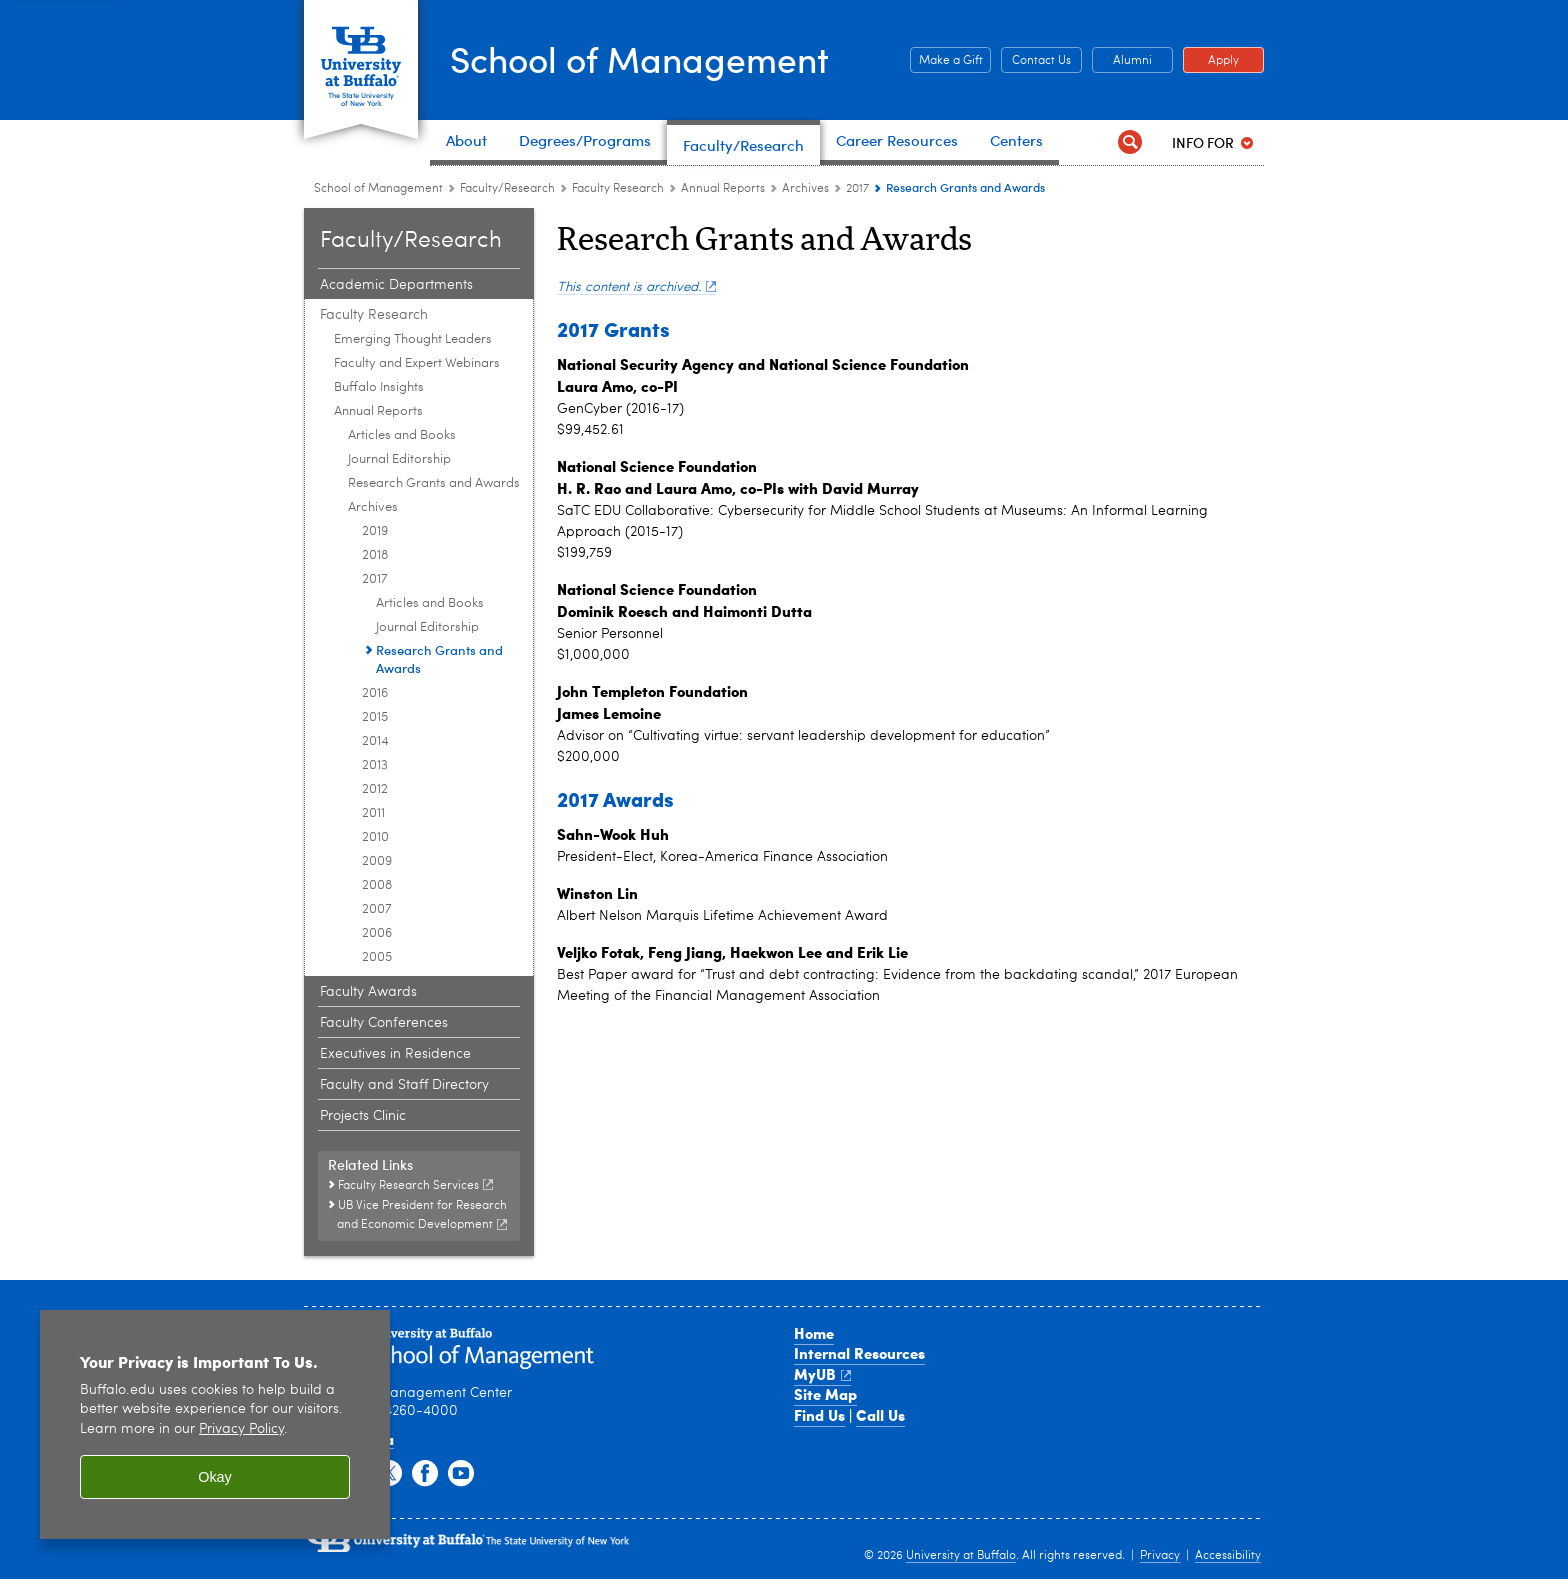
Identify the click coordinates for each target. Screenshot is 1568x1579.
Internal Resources (859, 1353)
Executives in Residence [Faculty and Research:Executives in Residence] (395, 1054)
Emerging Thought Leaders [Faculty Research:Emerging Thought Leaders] (413, 339)
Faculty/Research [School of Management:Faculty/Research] (507, 189)
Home (814, 1333)
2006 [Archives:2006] (377, 933)
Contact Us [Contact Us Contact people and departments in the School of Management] (1036, 61)
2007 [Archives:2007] (377, 909)
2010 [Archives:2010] (375, 837)
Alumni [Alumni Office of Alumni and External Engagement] (1122, 61)
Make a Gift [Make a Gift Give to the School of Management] (946, 61)
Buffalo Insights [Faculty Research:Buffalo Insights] (379, 387)
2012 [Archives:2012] (375, 789)
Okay (215, 1477)
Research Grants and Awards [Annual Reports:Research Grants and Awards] (434, 483)
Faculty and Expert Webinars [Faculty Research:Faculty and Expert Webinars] (417, 363)
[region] (215, 1424)
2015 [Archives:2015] (375, 717)
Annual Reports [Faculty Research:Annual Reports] (723, 189)
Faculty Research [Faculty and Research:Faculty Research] (618, 189)
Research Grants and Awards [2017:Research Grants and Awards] (439, 659)
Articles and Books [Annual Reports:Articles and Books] (402, 435)
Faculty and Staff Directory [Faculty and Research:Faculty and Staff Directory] (404, 1085)
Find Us (819, 1415)
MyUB (822, 1374)
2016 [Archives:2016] (375, 693)
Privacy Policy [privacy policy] (241, 1429)
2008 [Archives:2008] (377, 885)
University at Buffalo (961, 1556)
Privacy (1160, 1556)
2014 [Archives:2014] (375, 741)
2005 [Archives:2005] (377, 957)
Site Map (825, 1394)
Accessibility (1228, 1556)
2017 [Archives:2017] (857, 189)
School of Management (644, 58)
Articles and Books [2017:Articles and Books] (430, 603)
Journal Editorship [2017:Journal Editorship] (427, 627)
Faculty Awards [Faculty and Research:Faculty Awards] (368, 992)
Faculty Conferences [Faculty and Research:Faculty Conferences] (384, 1023)
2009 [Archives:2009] (377, 861)
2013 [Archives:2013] (375, 765)
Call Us (880, 1415)
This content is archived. (636, 287)
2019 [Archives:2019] (375, 531)
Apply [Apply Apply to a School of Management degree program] (1211, 61)
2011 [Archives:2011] (373, 813)
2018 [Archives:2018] (375, 555)
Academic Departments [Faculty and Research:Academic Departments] (396, 285)
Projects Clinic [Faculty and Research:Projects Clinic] (363, 1116)
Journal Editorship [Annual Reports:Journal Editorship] (399, 459)
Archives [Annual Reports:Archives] (805, 189)
